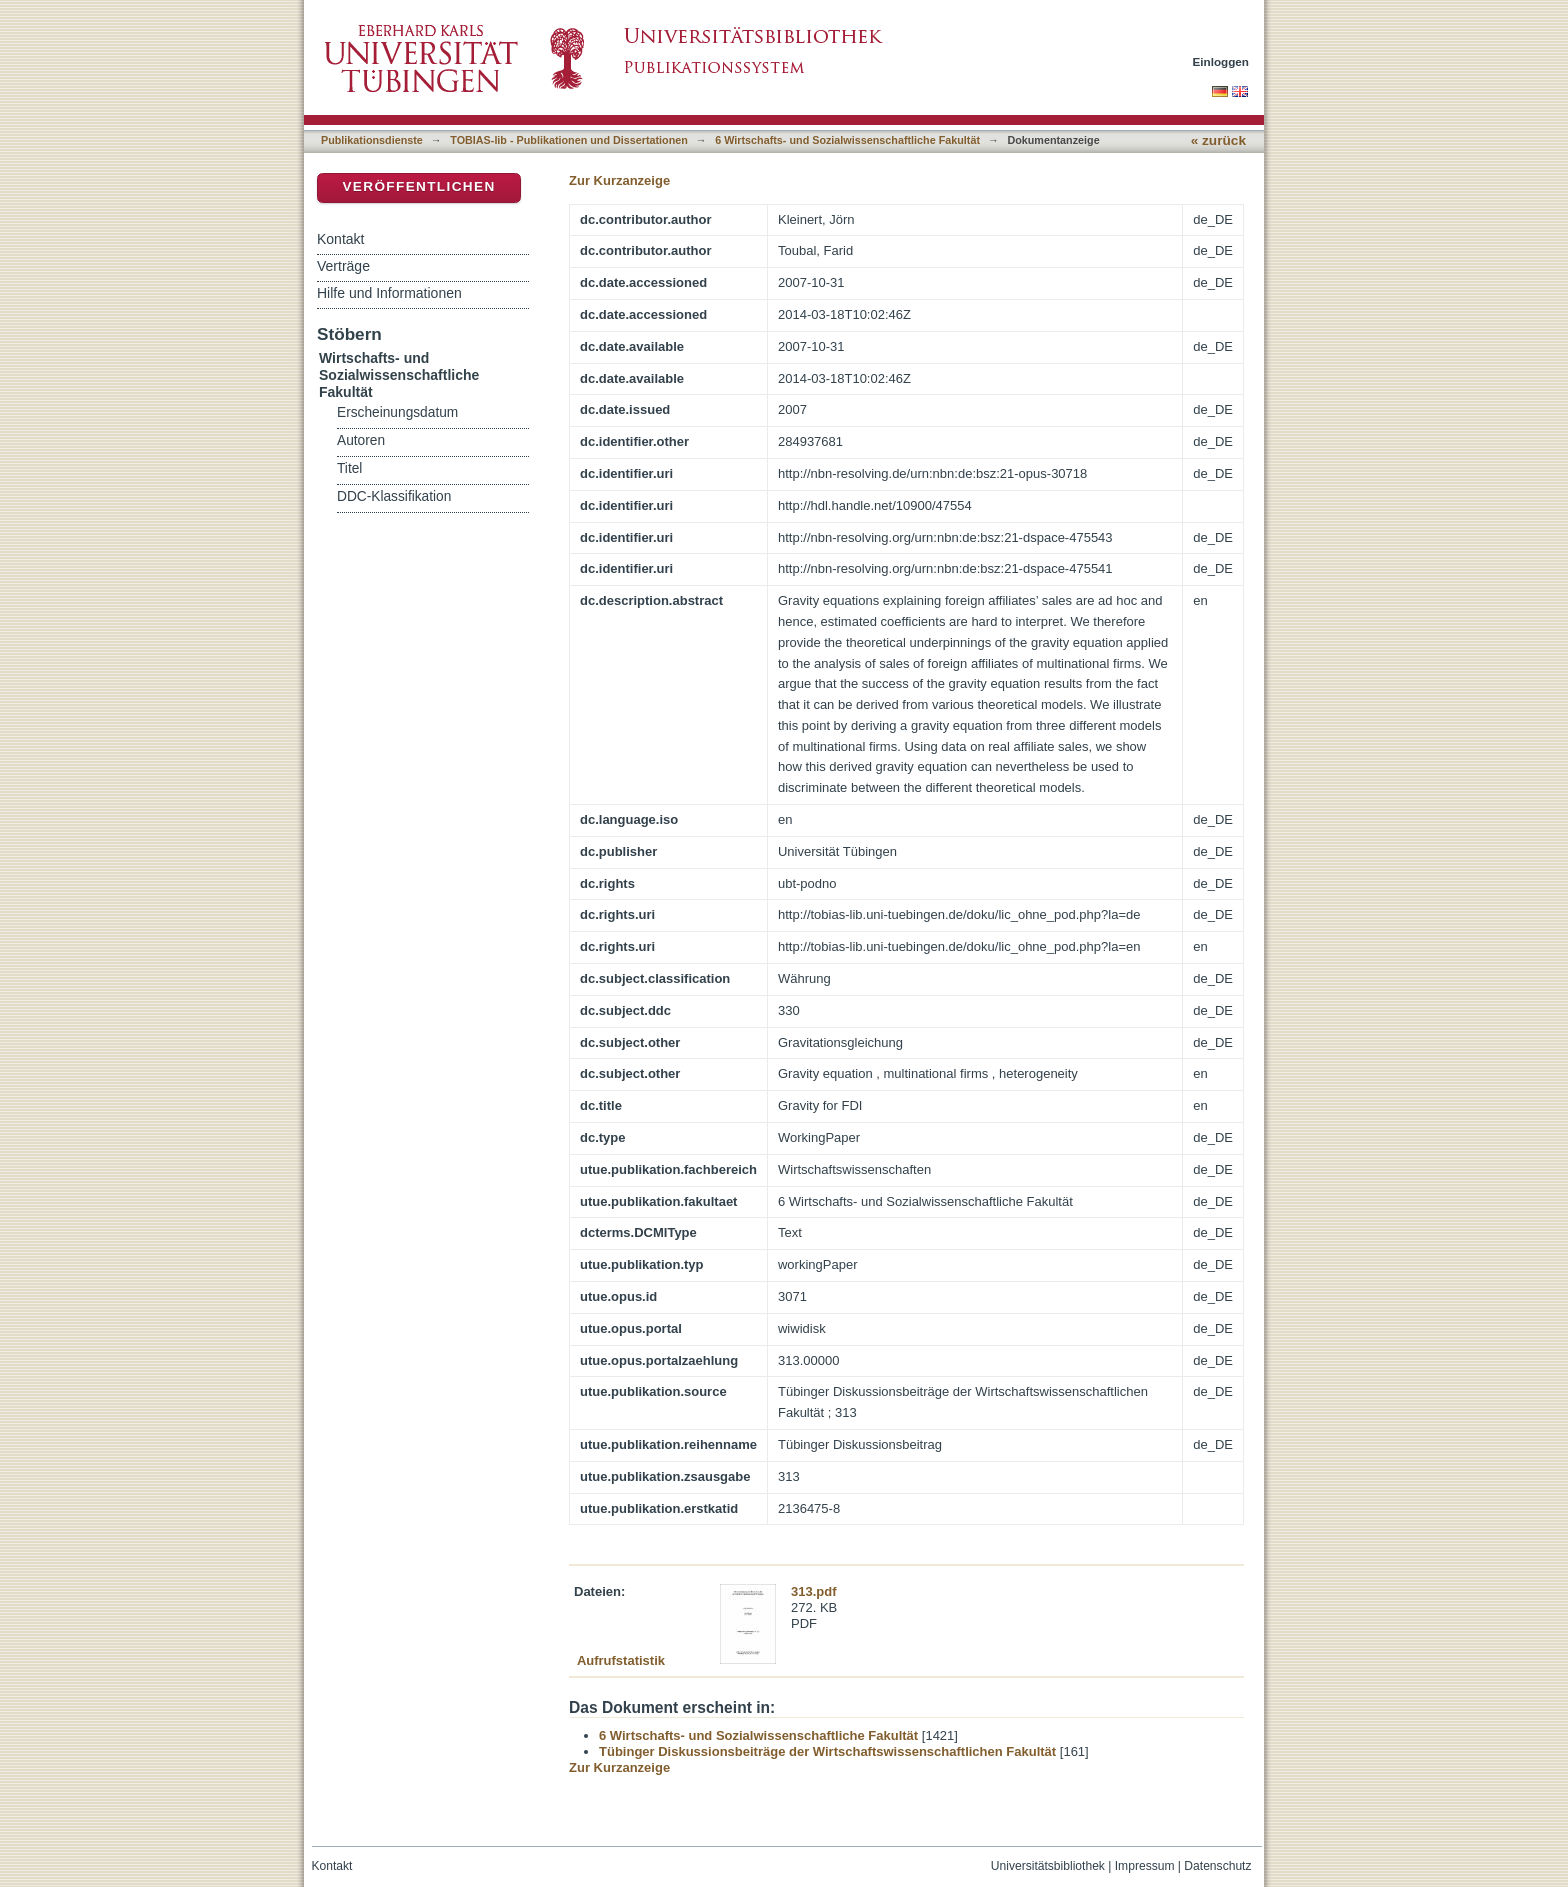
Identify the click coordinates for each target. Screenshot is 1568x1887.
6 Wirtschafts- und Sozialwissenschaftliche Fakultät (847, 140)
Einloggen (1221, 61)
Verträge (343, 266)
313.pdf (814, 1591)
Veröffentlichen (418, 186)
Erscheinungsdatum (397, 412)
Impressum (1145, 1866)
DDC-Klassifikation (394, 496)
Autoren (361, 440)
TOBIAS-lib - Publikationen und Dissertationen (569, 140)
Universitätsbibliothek (1048, 1866)
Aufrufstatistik (621, 1660)
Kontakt (340, 239)
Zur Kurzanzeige (619, 180)
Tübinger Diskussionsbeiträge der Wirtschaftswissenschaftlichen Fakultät (827, 1751)
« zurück (1218, 140)
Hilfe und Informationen (389, 293)
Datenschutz (1217, 1866)
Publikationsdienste (372, 140)
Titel (349, 468)
